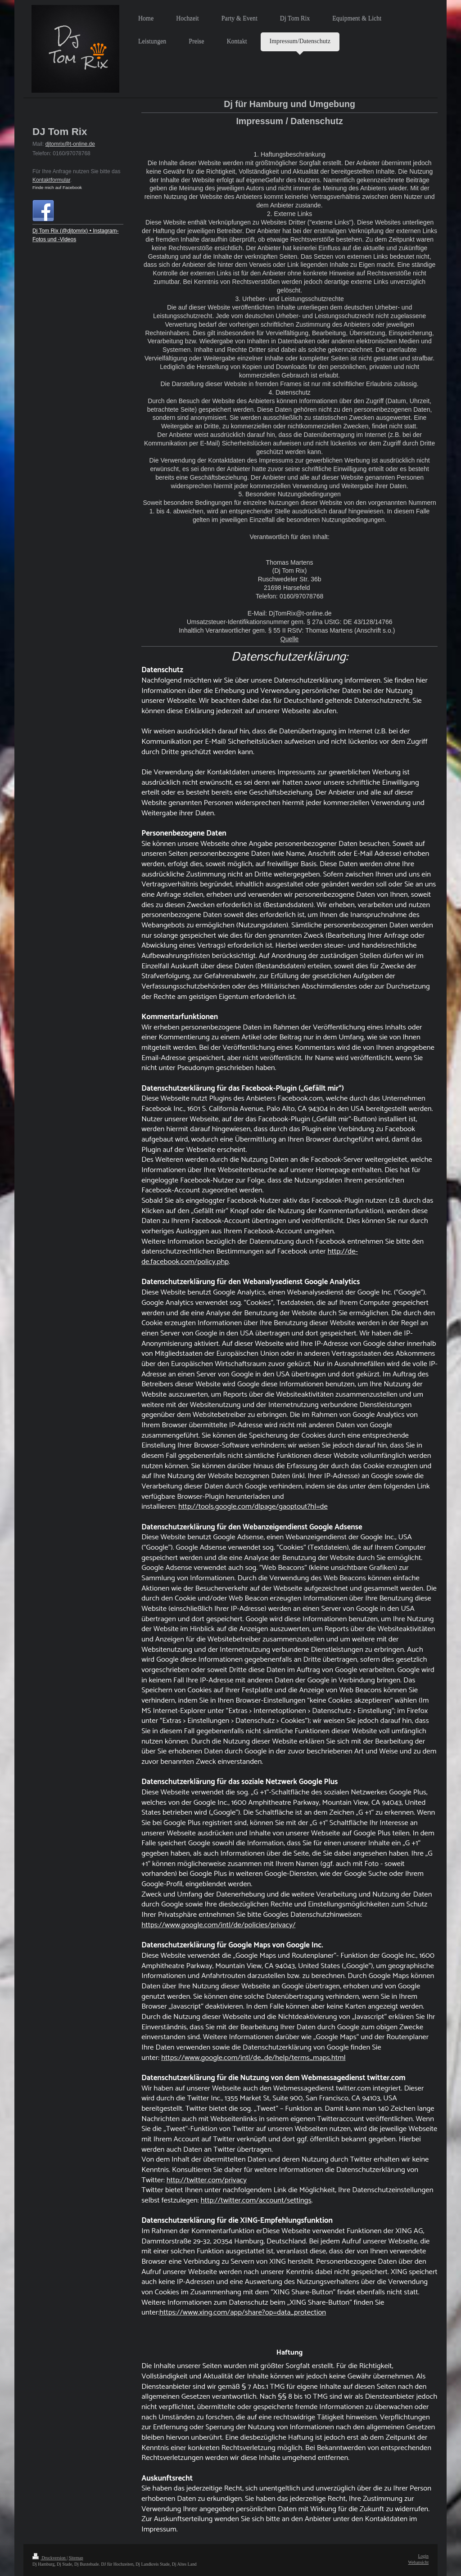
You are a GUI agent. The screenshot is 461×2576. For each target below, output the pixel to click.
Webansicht (418, 2562)
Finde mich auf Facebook (57, 187)
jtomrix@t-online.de (71, 144)
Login (423, 2556)
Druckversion (49, 2557)
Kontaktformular (51, 180)
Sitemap (76, 2557)
